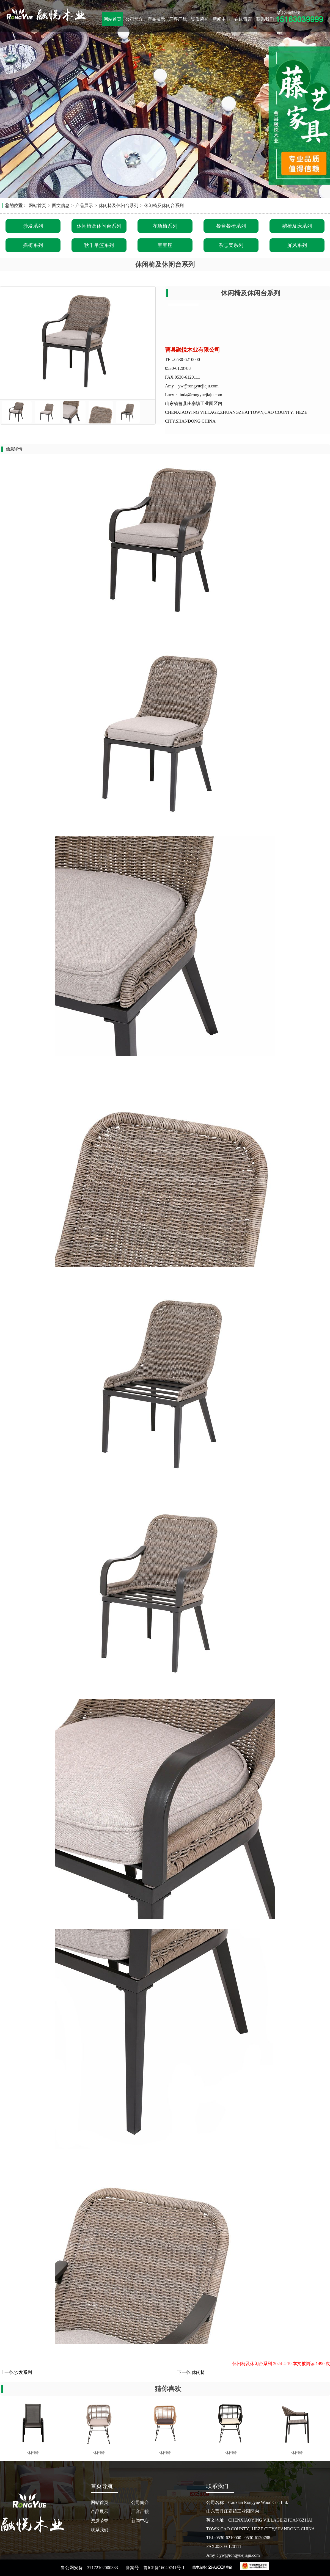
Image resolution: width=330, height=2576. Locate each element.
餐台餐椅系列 (231, 226)
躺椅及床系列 (297, 226)
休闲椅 (198, 2372)
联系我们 (265, 19)
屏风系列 (297, 245)
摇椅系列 (33, 245)
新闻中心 (221, 19)
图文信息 (61, 205)
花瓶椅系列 (165, 226)
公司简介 (134, 19)
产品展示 (156, 19)
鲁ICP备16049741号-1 (164, 2567)
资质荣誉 (199, 19)
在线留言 (243, 19)
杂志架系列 (231, 245)
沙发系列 (33, 226)
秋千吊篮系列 (99, 245)
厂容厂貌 (178, 19)
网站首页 (112, 19)
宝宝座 (165, 245)
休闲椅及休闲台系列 (118, 205)
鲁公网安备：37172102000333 (89, 2567)
